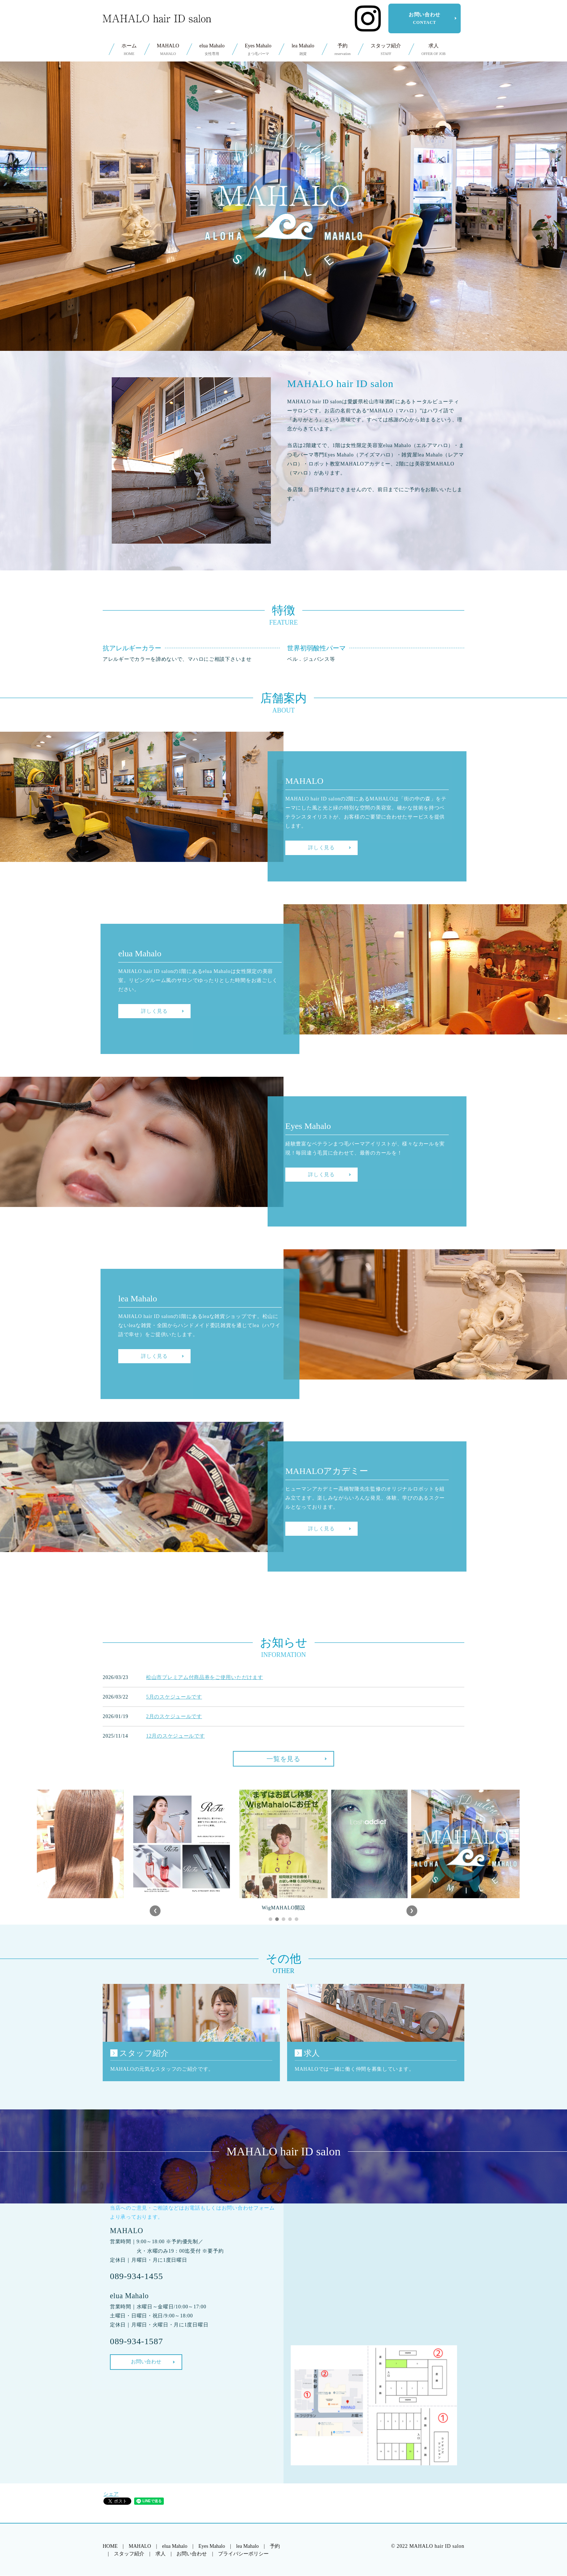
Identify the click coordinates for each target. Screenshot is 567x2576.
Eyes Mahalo (258, 49)
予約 (342, 49)
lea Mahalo (302, 49)
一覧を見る (283, 1759)
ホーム (129, 49)
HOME (110, 2546)
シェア (111, 2494)
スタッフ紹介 (386, 49)
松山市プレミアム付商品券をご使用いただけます (204, 1677)
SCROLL (283, 321)
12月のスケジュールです (175, 1736)
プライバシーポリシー (243, 2553)
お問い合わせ (424, 18)
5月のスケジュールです (174, 1697)
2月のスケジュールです (174, 1716)
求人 (433, 49)
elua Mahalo (212, 49)
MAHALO (168, 49)
